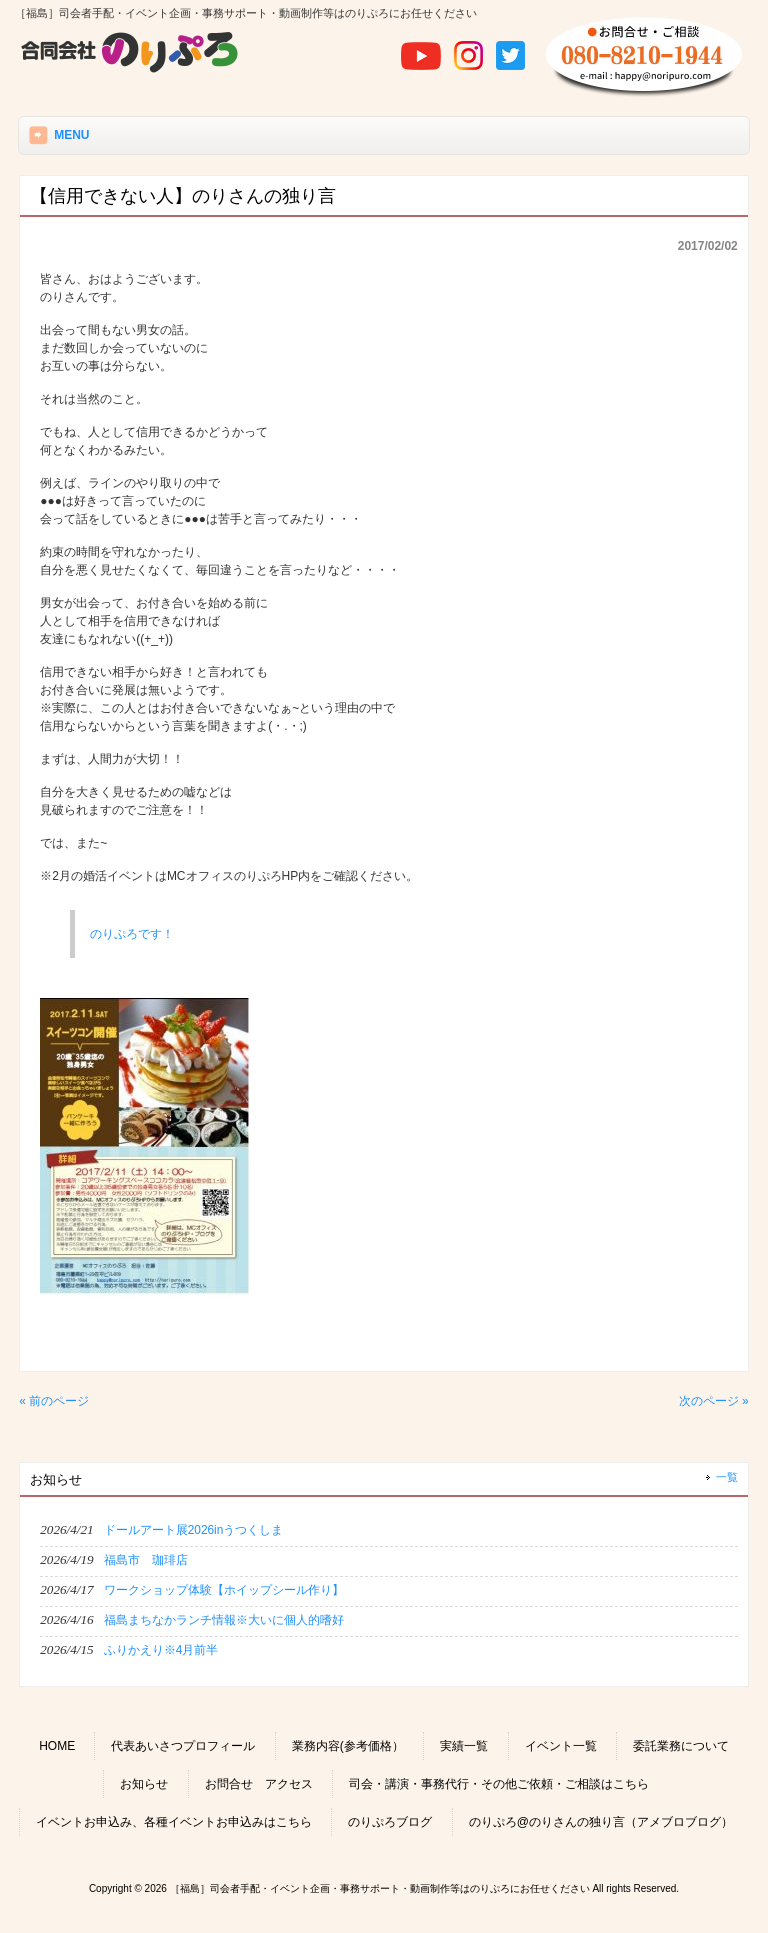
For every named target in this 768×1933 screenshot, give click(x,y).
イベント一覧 (561, 1746)
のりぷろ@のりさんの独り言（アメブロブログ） (601, 1822)
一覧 (727, 1477)
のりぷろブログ (390, 1822)
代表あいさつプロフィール (183, 1746)
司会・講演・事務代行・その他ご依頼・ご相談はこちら (499, 1784)
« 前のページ (54, 1401)
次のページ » (714, 1401)
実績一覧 (464, 1746)
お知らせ (144, 1784)
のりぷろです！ (132, 934)
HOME (57, 1746)
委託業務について (681, 1746)
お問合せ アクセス (259, 1784)
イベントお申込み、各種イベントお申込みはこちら (174, 1822)
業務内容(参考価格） (348, 1746)
